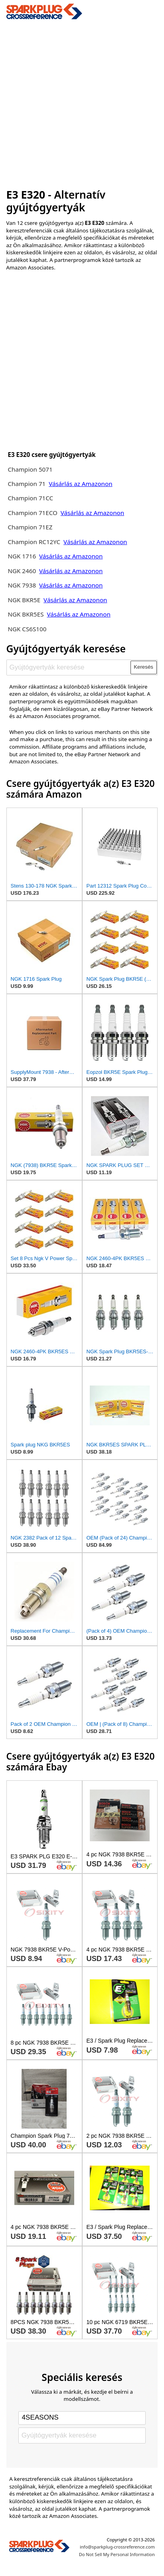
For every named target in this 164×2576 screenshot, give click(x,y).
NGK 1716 (22, 556)
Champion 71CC (30, 498)
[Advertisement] (82, 101)
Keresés (143, 667)
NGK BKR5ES (25, 614)
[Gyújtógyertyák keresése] (68, 667)
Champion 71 (26, 484)
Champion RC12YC (34, 542)
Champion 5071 (30, 469)
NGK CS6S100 (27, 629)
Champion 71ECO (32, 513)
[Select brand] (82, 2418)
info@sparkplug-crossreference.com (117, 2547)
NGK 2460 (23, 571)
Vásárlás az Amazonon (80, 484)
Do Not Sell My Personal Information (117, 2554)
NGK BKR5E (24, 600)
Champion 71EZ (30, 527)
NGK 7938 (23, 585)
